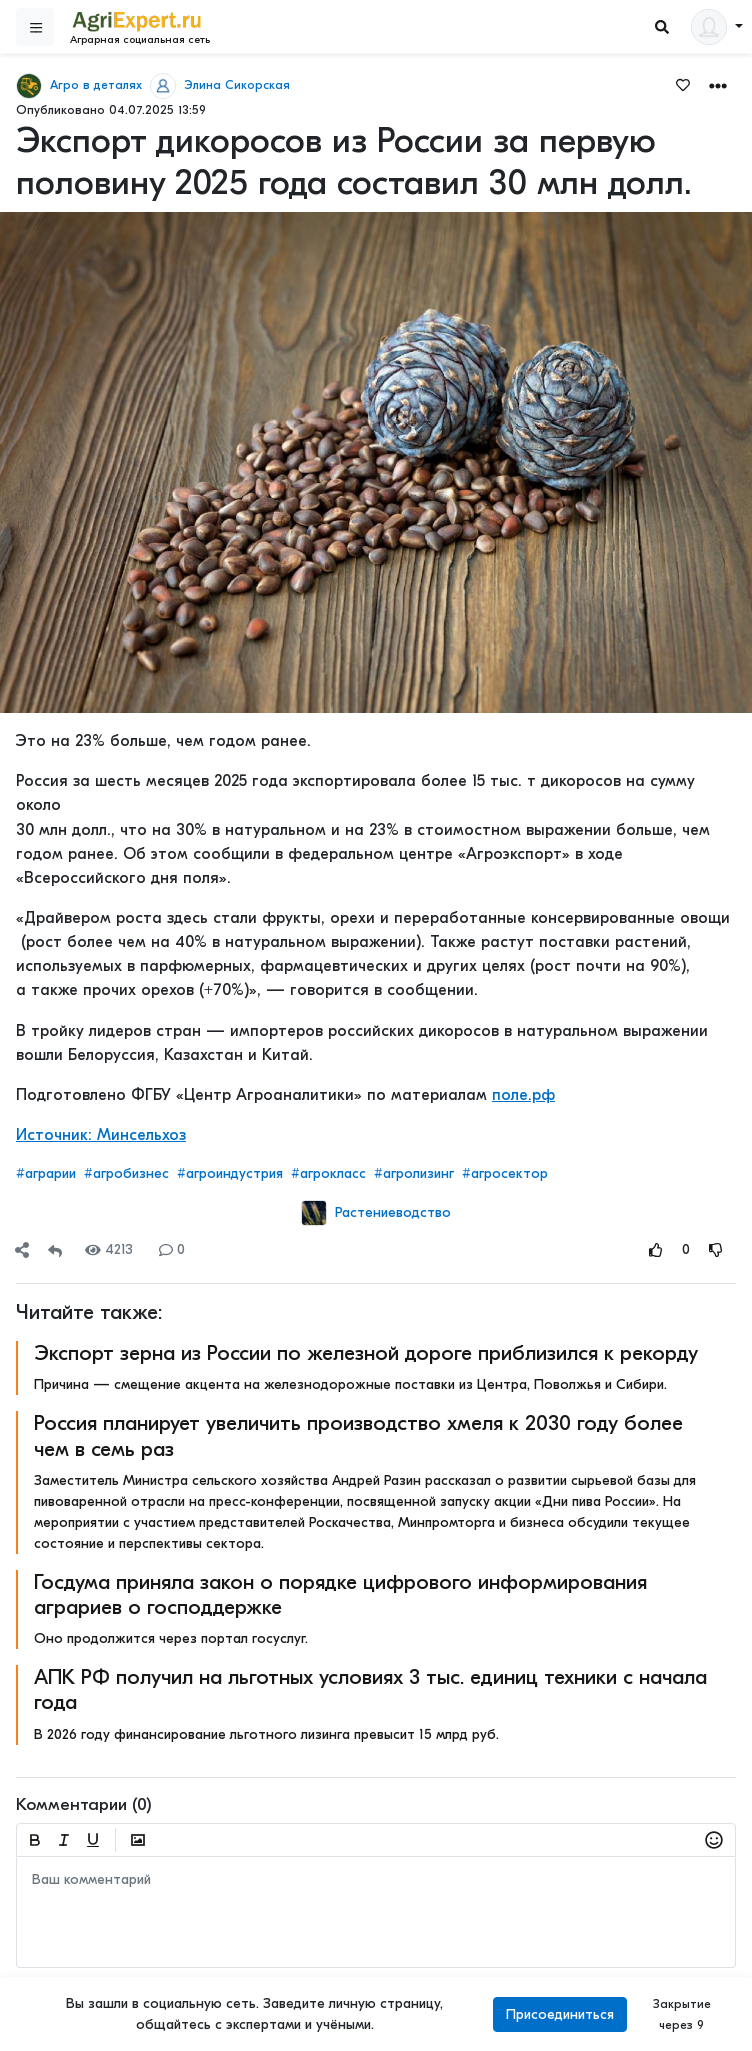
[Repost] (55, 1249)
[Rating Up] (656, 1249)
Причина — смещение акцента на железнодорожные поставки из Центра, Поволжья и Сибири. (350, 1384)
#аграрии (46, 1173)
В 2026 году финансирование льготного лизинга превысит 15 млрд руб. (266, 1734)
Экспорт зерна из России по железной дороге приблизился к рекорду (366, 1353)
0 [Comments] (172, 1249)
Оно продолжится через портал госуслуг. (171, 1638)
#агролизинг (414, 1173)
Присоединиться (560, 2014)
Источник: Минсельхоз (101, 1135)
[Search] (662, 27)
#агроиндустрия (230, 1173)
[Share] (22, 1249)
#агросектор (505, 1173)
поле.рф (523, 1095)
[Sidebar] (35, 27)
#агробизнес (126, 1173)
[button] (718, 84)
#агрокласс (328, 1173)
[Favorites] (683, 84)
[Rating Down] (716, 1249)
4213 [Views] (109, 1249)
